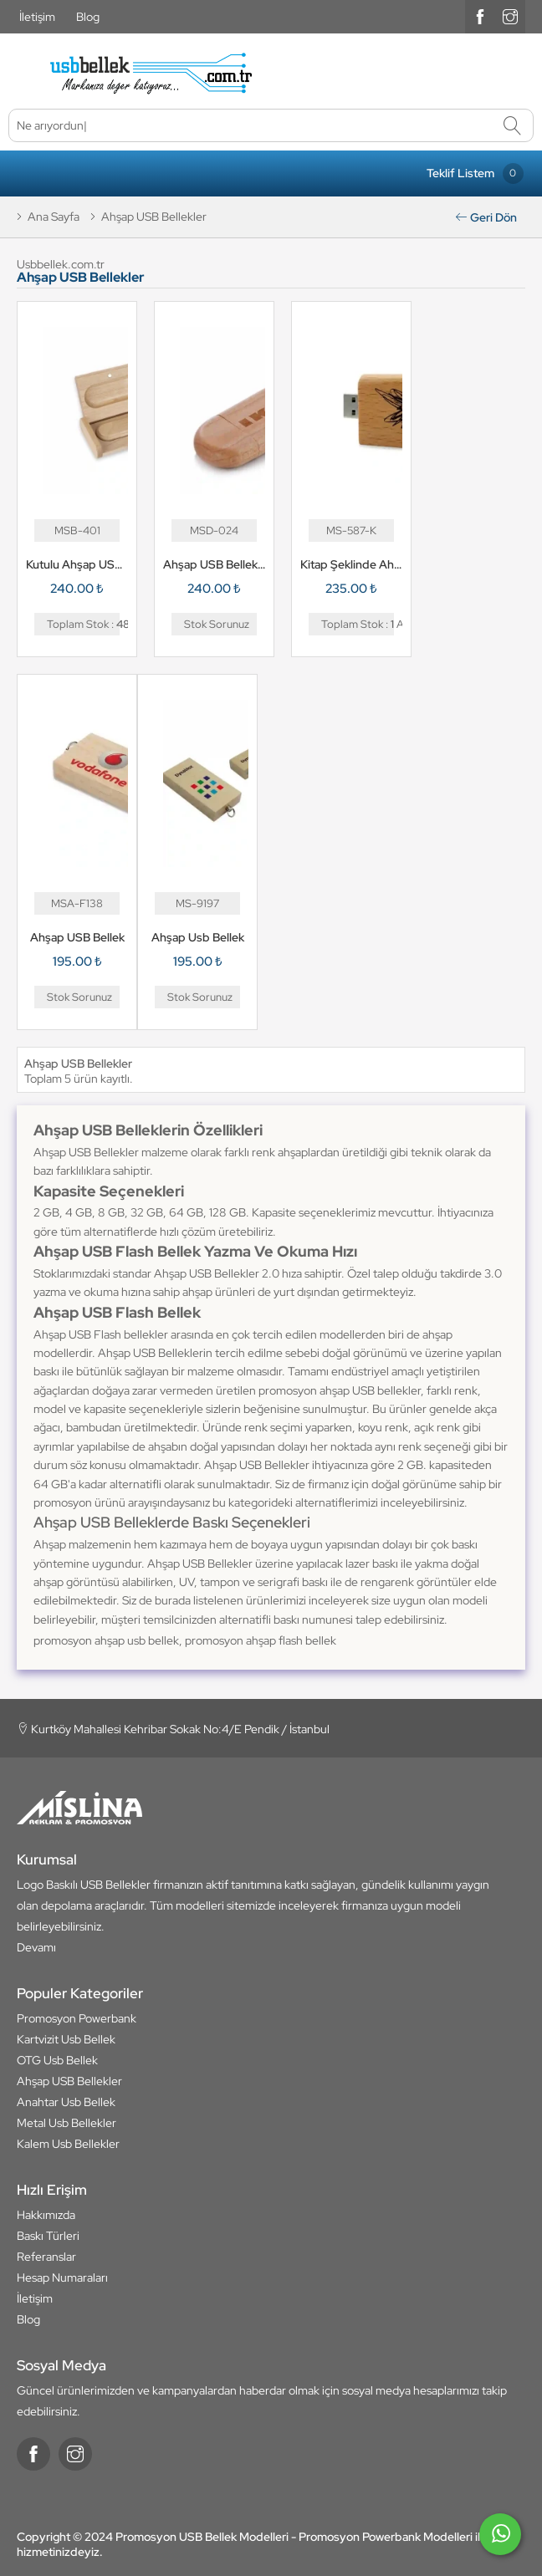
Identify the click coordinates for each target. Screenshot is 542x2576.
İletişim (37, 16)
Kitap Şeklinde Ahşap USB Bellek (351, 564)
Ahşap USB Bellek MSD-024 (214, 564)
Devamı (36, 1947)
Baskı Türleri (48, 2235)
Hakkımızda (46, 2214)
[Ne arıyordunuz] (271, 125)
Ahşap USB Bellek (77, 937)
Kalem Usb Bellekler (68, 2143)
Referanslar (46, 2256)
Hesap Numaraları (62, 2277)
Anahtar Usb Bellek (66, 2101)
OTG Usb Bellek (57, 2060)
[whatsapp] (500, 2540)
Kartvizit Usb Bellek (66, 2039)
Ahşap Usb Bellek (197, 937)
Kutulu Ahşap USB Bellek (77, 564)
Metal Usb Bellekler (66, 2122)
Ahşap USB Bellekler (69, 2081)
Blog (88, 16)
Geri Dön (486, 217)
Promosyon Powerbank (76, 2018)
